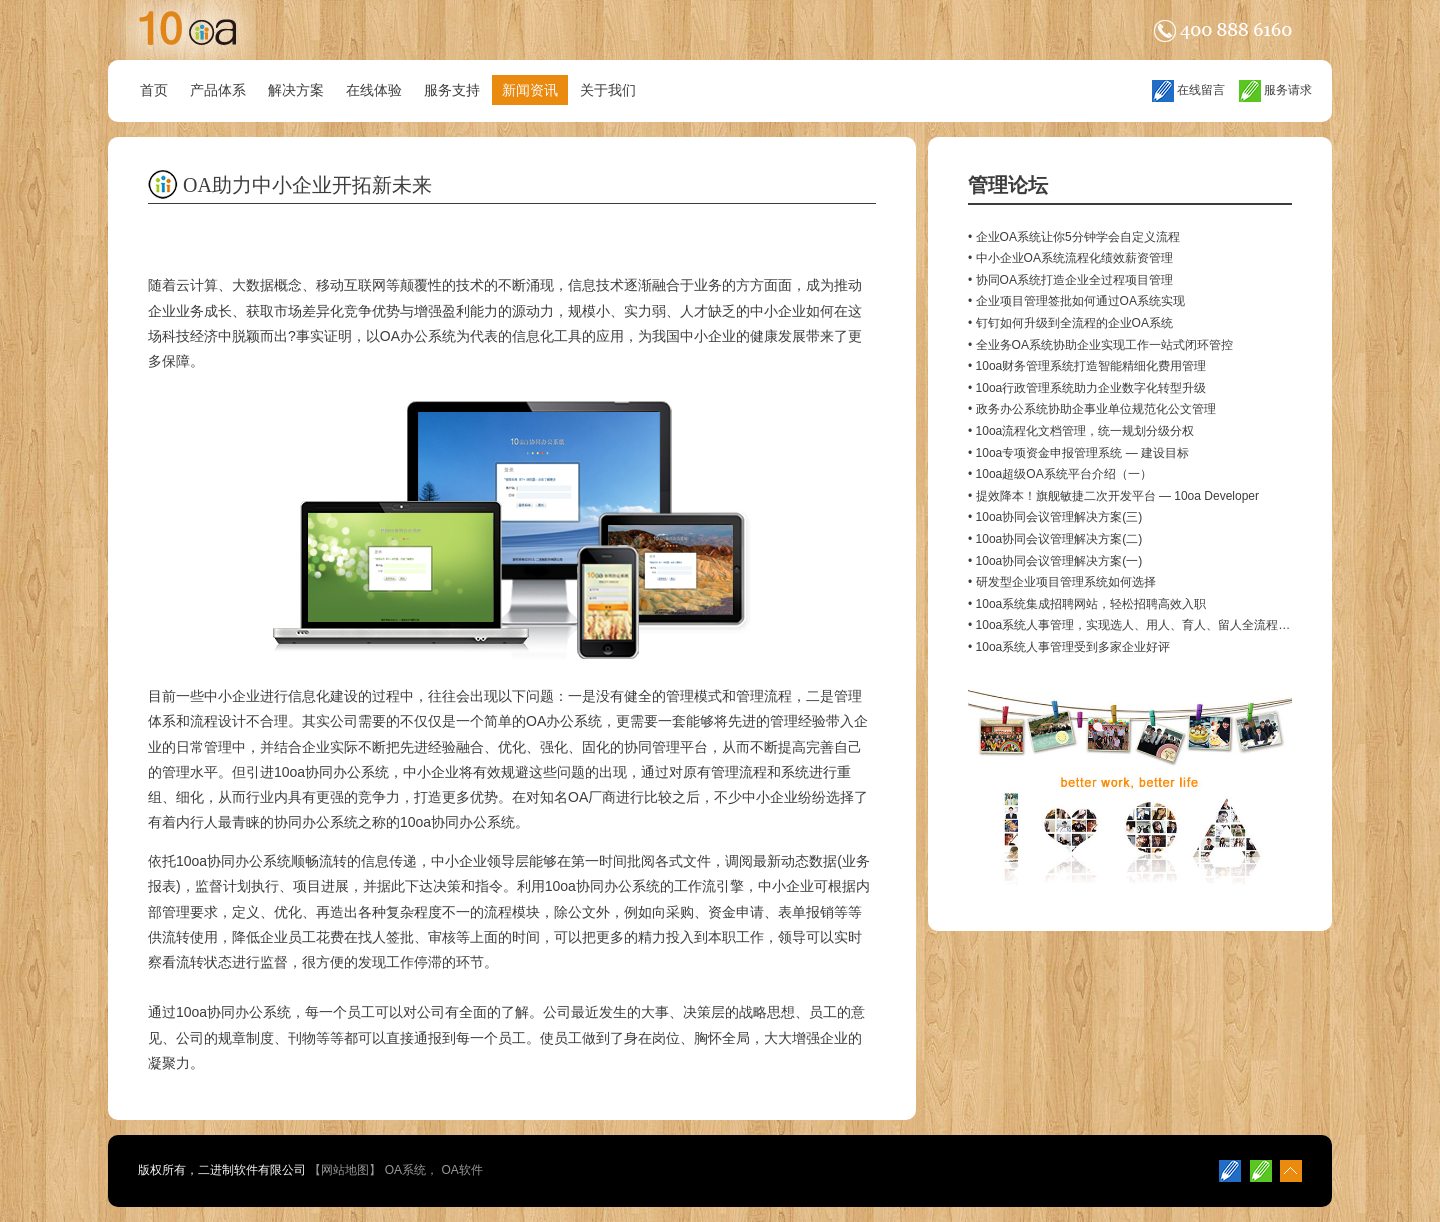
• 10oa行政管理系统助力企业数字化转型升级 (1087, 388)
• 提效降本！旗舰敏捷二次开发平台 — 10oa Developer (1113, 496)
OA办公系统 (418, 336)
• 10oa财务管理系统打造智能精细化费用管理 (1087, 366)
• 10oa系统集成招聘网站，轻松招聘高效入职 (1087, 604)
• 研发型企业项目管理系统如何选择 (1062, 582)
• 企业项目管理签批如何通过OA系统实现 (1076, 301)
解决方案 (296, 90)
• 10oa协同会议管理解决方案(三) (1055, 517)
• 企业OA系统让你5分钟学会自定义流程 (1074, 237)
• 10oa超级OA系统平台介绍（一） (1060, 474)
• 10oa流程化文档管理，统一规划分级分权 (1081, 431)
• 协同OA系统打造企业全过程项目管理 (1070, 280)
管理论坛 (1008, 185)
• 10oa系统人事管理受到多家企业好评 (1069, 647)
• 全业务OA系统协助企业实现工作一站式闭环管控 (1100, 345)
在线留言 (1188, 90)
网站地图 (345, 1170)
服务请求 (1275, 90)
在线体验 (374, 90)
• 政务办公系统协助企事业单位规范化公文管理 (1092, 409)
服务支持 (452, 90)
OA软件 (461, 1170)
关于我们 (608, 90)
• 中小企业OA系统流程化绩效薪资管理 (1070, 258)
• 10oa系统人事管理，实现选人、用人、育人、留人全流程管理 (1135, 625)
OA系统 (405, 1170)
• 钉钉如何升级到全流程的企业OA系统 (1070, 323)
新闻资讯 (530, 90)
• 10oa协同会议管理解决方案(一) (1055, 561)
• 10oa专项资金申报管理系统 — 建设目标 (1078, 453)
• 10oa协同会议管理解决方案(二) (1055, 539)
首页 (154, 90)
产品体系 (218, 90)
